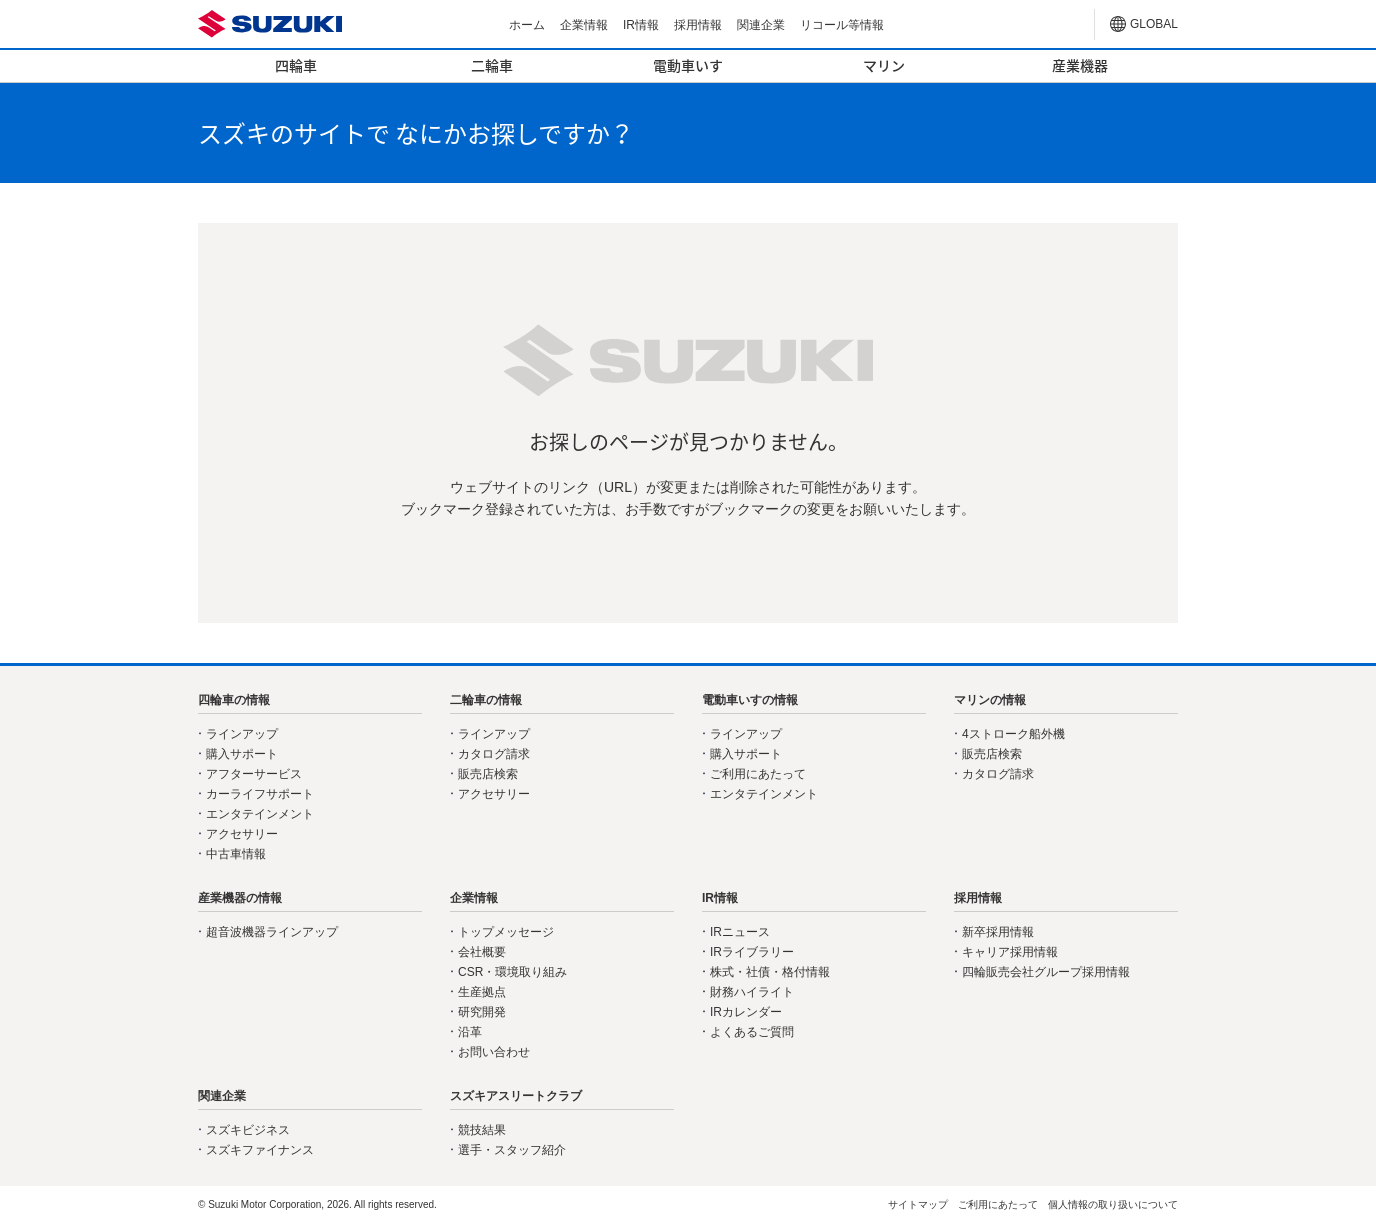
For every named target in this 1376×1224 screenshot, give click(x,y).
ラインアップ (242, 734)
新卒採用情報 (998, 932)
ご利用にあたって (758, 774)
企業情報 (584, 25)
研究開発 (482, 1012)
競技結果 (482, 1130)
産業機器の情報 (240, 898)
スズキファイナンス (260, 1150)
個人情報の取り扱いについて (1113, 1204)
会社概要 (482, 952)
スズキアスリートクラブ (516, 1096)
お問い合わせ (494, 1052)
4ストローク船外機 (1013, 734)
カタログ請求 (494, 754)
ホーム (527, 25)
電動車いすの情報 (750, 700)
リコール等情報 (842, 25)
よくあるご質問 (752, 1032)
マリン (884, 65)
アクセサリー (242, 834)
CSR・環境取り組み (512, 972)
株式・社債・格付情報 (770, 972)
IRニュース (740, 932)
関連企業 (761, 25)
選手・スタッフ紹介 (512, 1150)
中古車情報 (236, 854)
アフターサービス (254, 774)
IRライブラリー (752, 952)
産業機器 (1080, 65)
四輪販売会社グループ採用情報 (1046, 972)
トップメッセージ (506, 932)
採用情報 (698, 25)
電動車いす (688, 65)
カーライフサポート (260, 794)
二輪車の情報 (486, 700)
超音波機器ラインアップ (272, 932)
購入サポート (242, 754)
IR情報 (641, 25)
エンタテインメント (260, 814)
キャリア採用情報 (1010, 952)
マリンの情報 (990, 700)
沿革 (470, 1032)
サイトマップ (918, 1204)
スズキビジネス (248, 1130)
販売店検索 (488, 774)
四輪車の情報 (234, 700)
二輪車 (492, 65)
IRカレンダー (746, 1012)
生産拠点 (482, 992)
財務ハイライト (752, 992)
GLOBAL (1154, 24)
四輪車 (296, 65)
